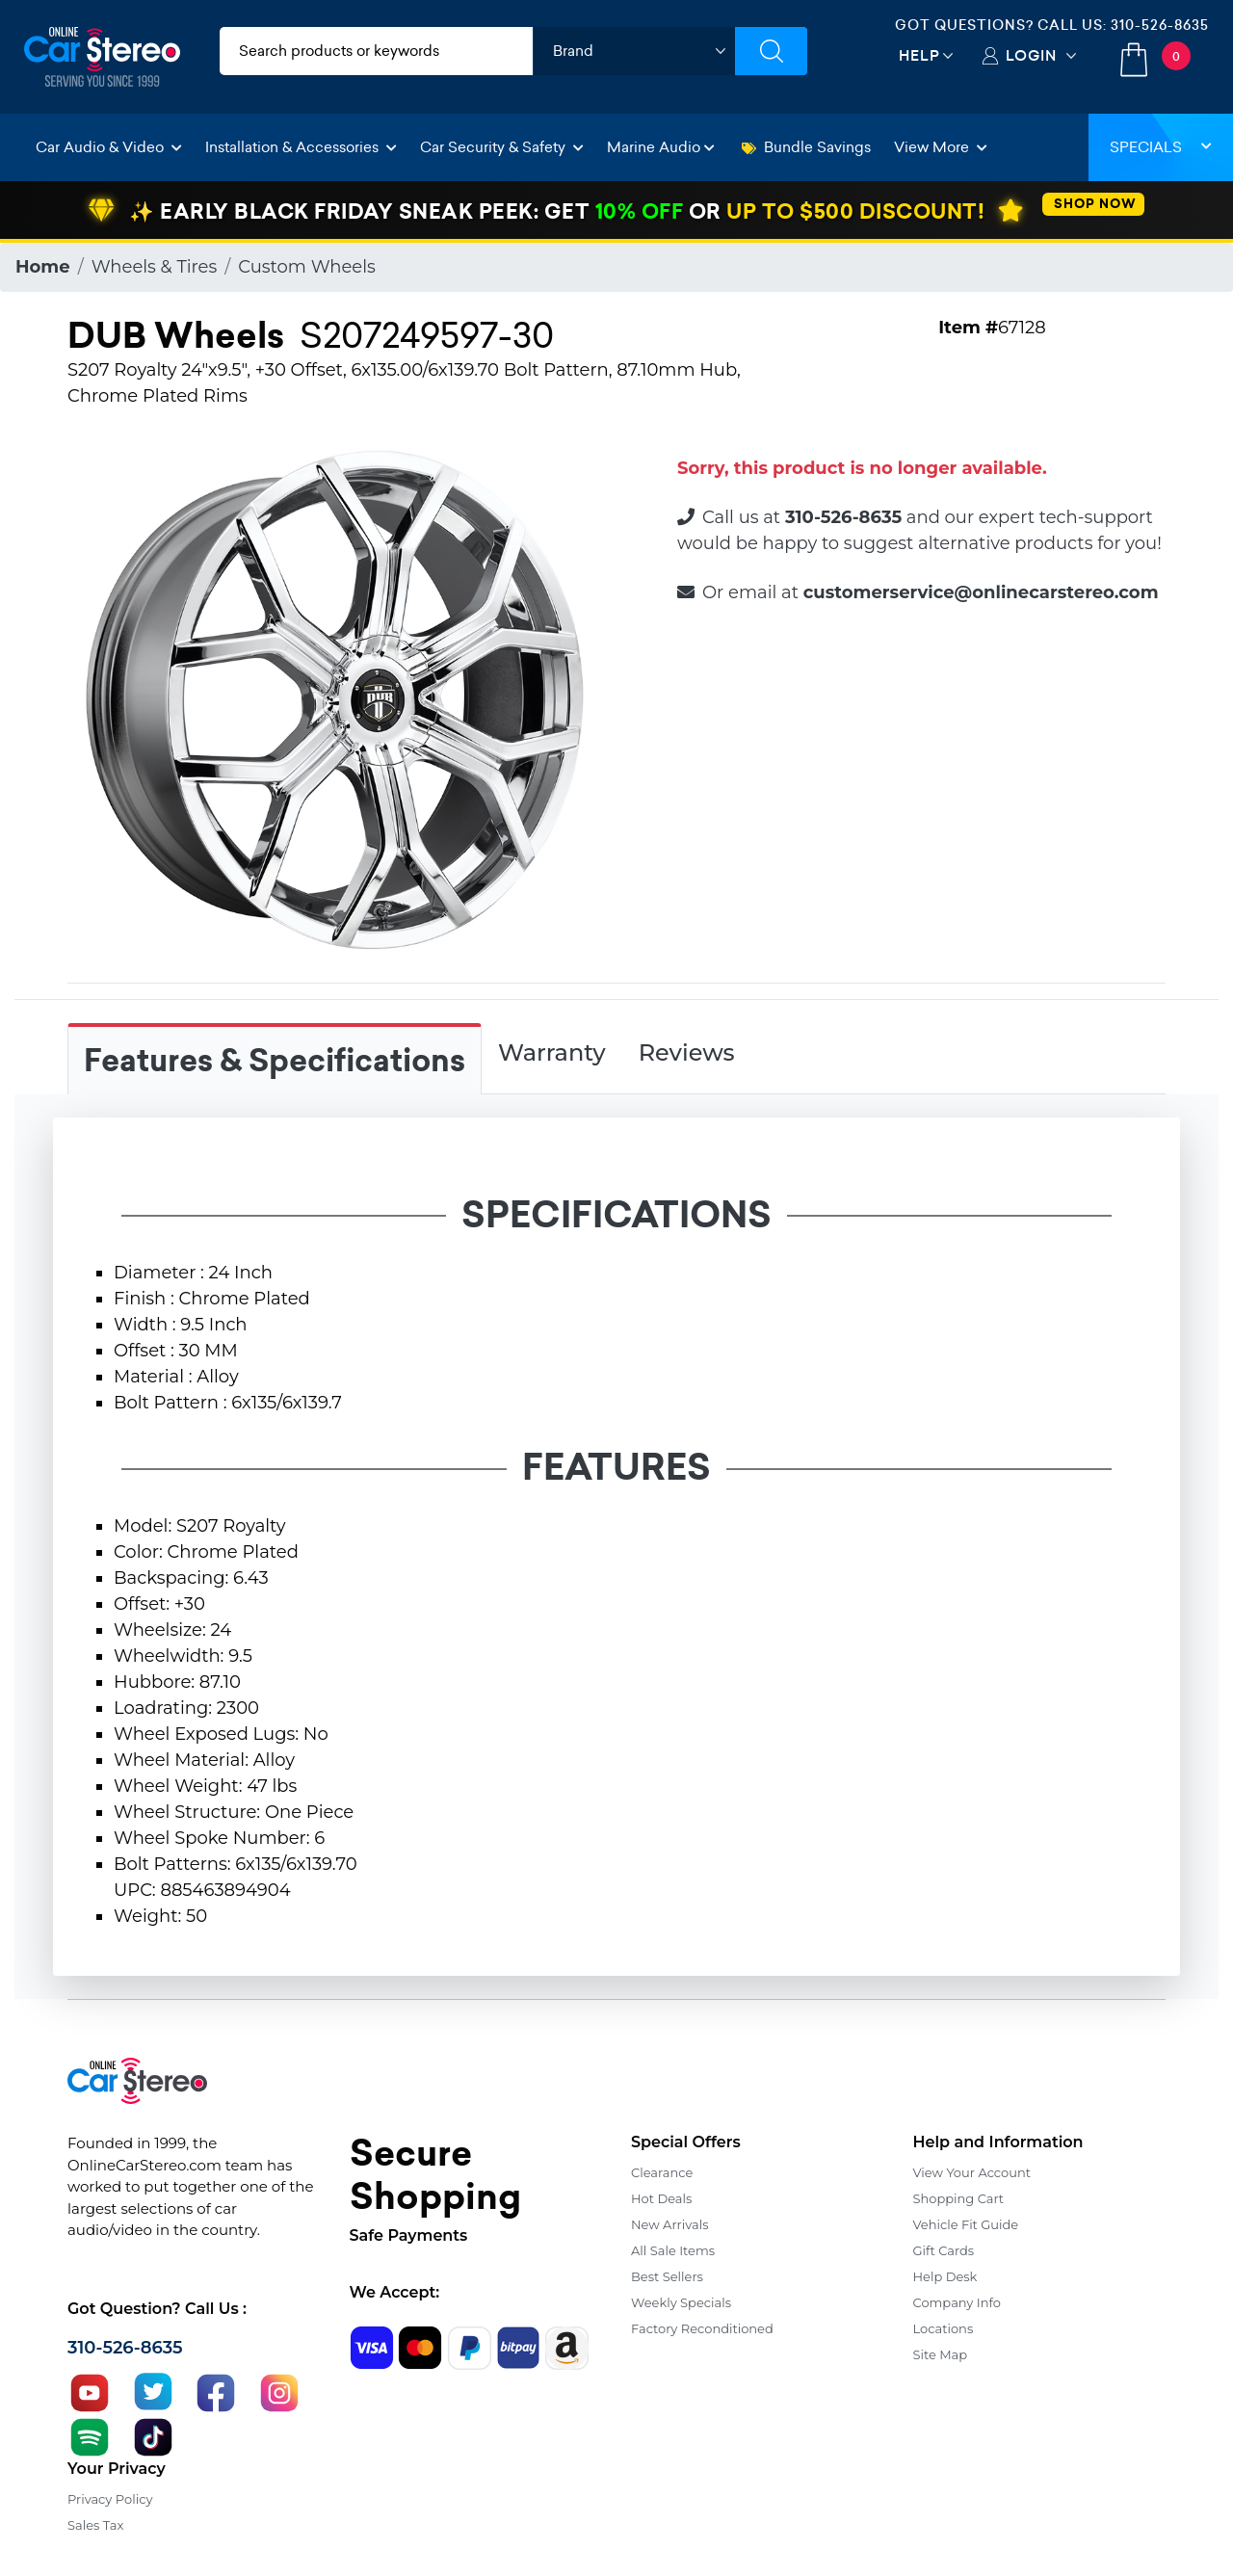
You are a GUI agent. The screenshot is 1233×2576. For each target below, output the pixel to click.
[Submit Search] (771, 51)
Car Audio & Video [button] (109, 147)
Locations (943, 2328)
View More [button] (940, 147)
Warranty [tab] (552, 1052)
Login (1031, 55)
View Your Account (972, 2172)
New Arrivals (669, 2224)
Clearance (662, 2172)
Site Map (940, 2354)
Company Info (957, 2302)
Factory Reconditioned (702, 2328)
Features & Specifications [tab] (274, 1061)
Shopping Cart (959, 2198)
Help (919, 55)
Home (42, 266)
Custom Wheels (307, 266)
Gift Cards (944, 2250)
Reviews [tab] (687, 1052)
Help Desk (945, 2276)
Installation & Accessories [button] (301, 147)
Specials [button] (1161, 147)
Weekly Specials (681, 2302)
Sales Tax (95, 2525)
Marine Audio (661, 147)
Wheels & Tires (155, 266)
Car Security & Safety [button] (502, 147)
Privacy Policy (109, 2499)
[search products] (376, 51)
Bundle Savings (806, 147)
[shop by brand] (634, 51)
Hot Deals (661, 2198)
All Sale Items (673, 2250)
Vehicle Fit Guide (966, 2224)
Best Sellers (667, 2276)
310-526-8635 (1160, 25)
